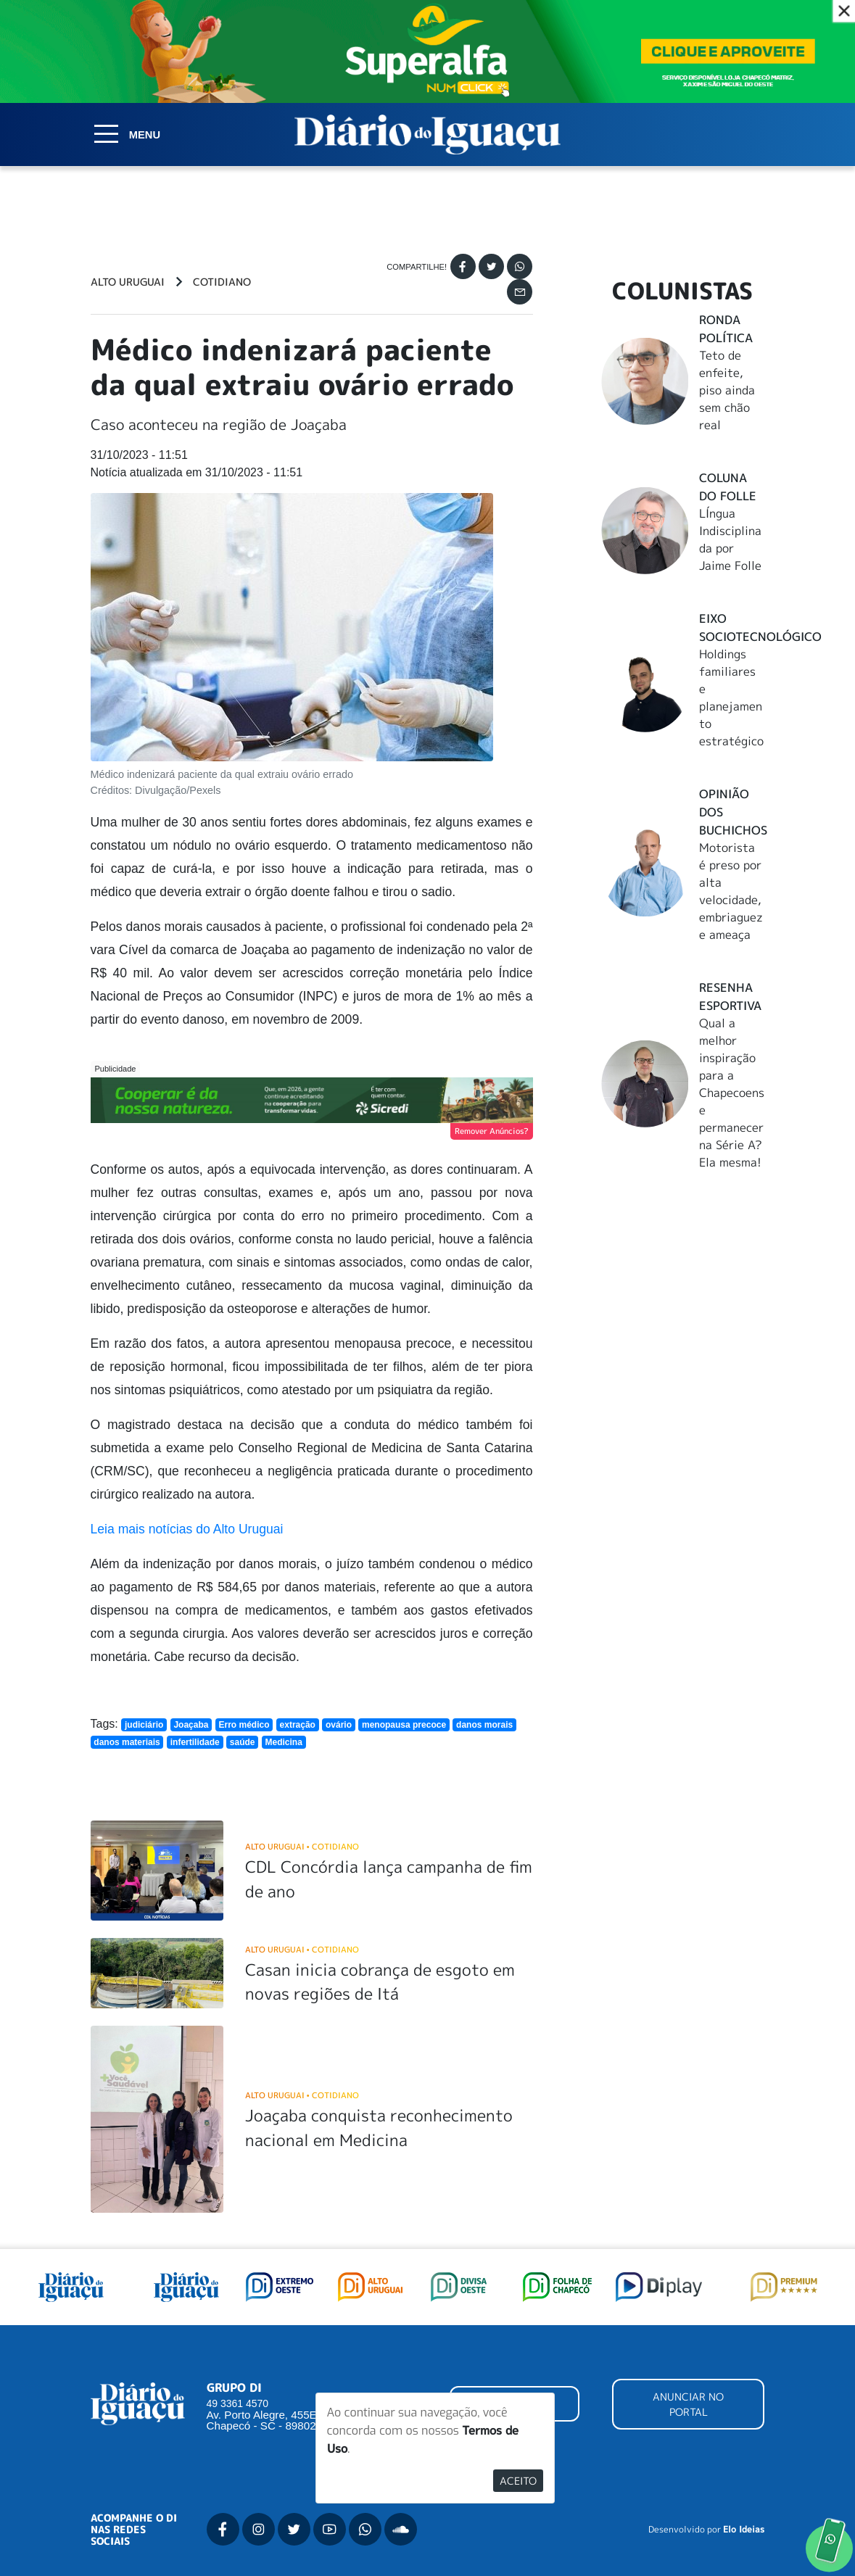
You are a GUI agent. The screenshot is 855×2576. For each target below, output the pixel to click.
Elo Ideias (743, 2529)
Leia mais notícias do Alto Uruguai (187, 1529)
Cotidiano (222, 282)
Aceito (518, 2481)
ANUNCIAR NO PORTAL (688, 2404)
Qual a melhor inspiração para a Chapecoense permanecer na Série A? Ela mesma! (731, 1092)
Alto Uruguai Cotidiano (302, 1846)
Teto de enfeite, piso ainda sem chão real (727, 390)
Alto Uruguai (128, 282)
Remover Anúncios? (492, 1131)
